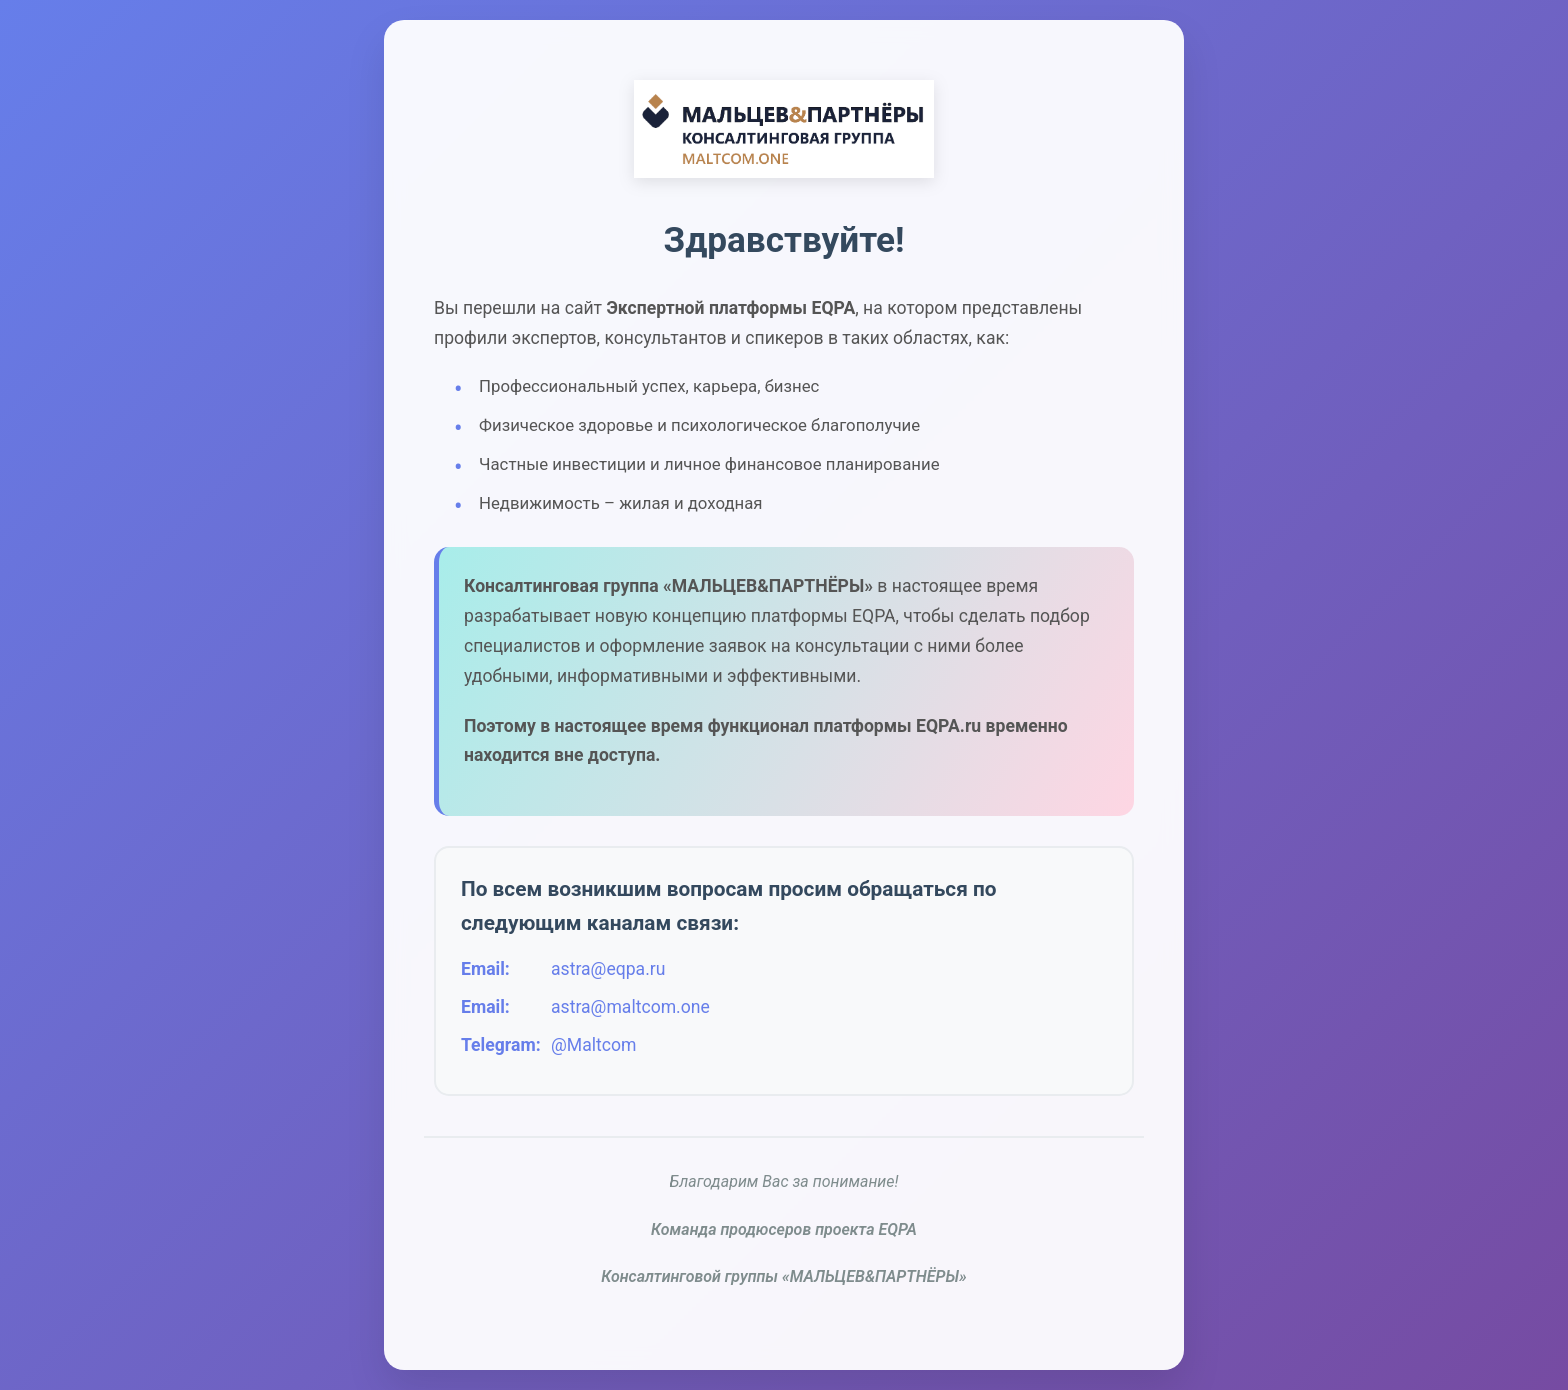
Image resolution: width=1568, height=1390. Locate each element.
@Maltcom (593, 1045)
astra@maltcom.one (630, 1007)
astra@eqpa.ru (608, 969)
